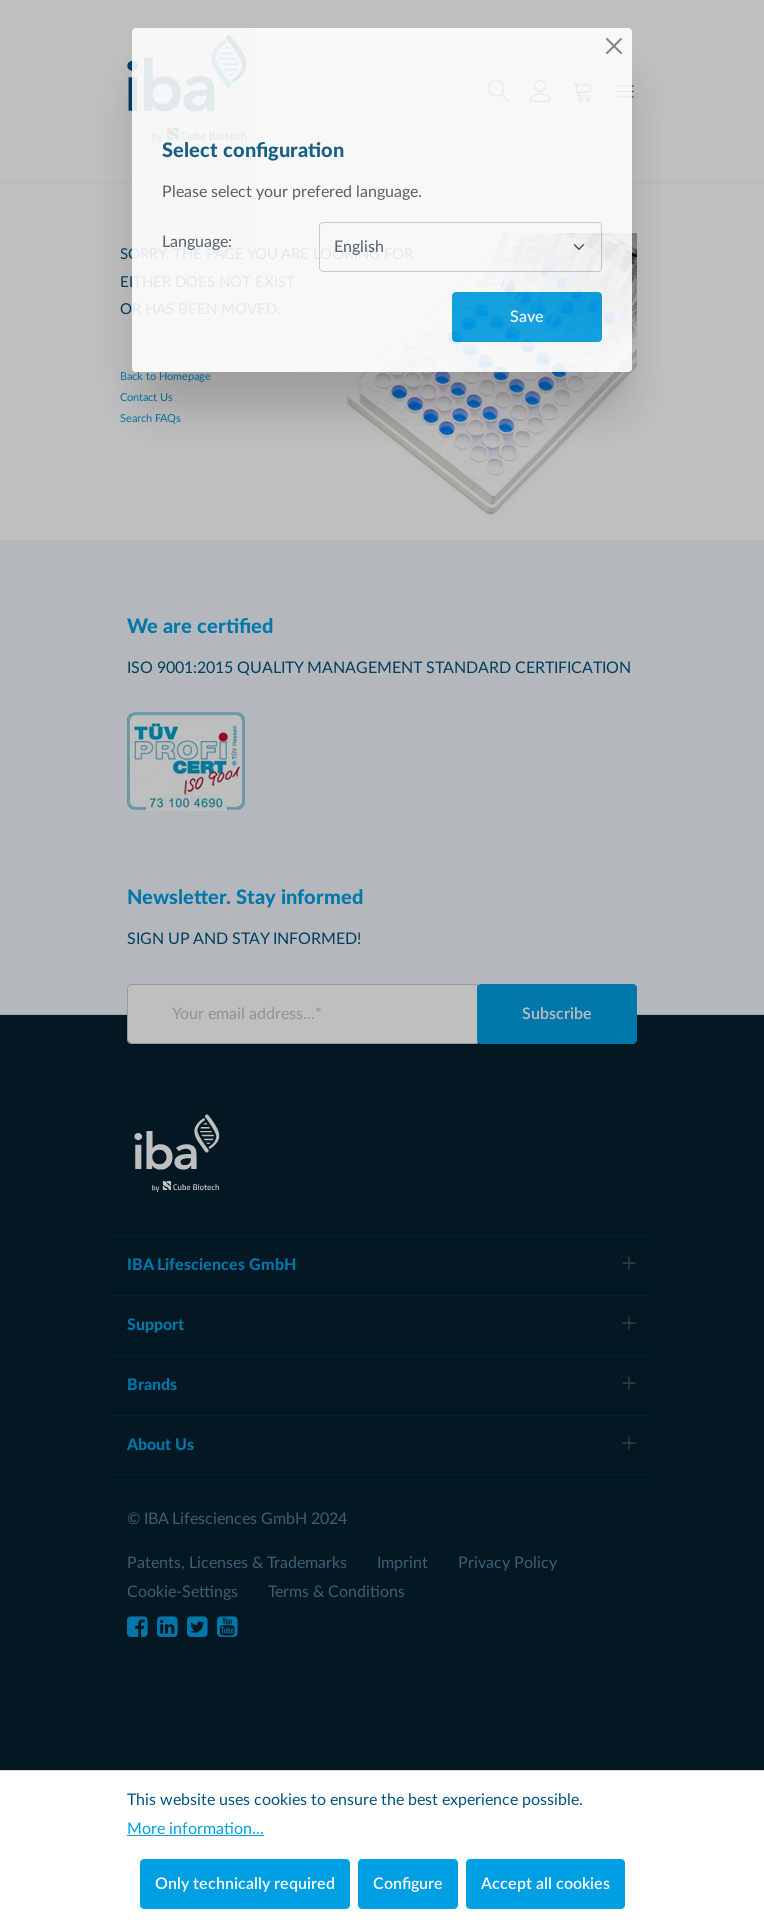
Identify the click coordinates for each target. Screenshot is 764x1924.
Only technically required (245, 1884)
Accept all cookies (545, 1884)
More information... (195, 1829)
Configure (408, 1884)
